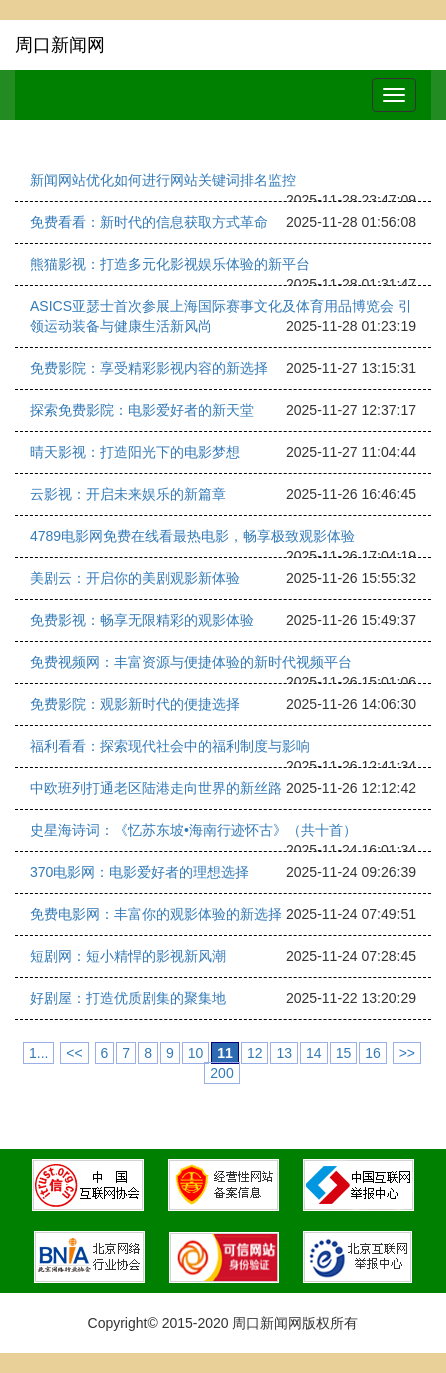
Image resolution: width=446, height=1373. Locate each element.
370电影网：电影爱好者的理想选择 (139, 872)
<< (74, 1053)
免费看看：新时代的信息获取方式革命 (149, 222)
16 (373, 1053)
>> (407, 1053)
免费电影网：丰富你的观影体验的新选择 (156, 914)
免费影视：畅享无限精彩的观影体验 (142, 620)
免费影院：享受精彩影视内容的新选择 (149, 368)
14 (314, 1053)
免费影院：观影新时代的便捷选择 (135, 704)
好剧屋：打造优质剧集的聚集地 (128, 998)
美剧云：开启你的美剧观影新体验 (135, 578)
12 (255, 1053)
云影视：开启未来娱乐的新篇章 (128, 494)
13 (284, 1053)
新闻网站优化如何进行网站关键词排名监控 (163, 180)
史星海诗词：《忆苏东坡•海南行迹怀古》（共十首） (193, 830)
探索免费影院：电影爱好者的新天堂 (142, 410)
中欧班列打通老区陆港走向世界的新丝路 (156, 788)
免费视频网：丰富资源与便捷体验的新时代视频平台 (191, 662)
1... (38, 1053)
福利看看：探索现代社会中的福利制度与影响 (170, 746)
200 (221, 1073)
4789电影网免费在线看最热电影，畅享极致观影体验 (192, 536)
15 (344, 1053)
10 (196, 1053)
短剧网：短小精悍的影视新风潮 (128, 956)
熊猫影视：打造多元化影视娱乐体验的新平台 (170, 264)
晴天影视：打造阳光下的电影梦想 (135, 452)
